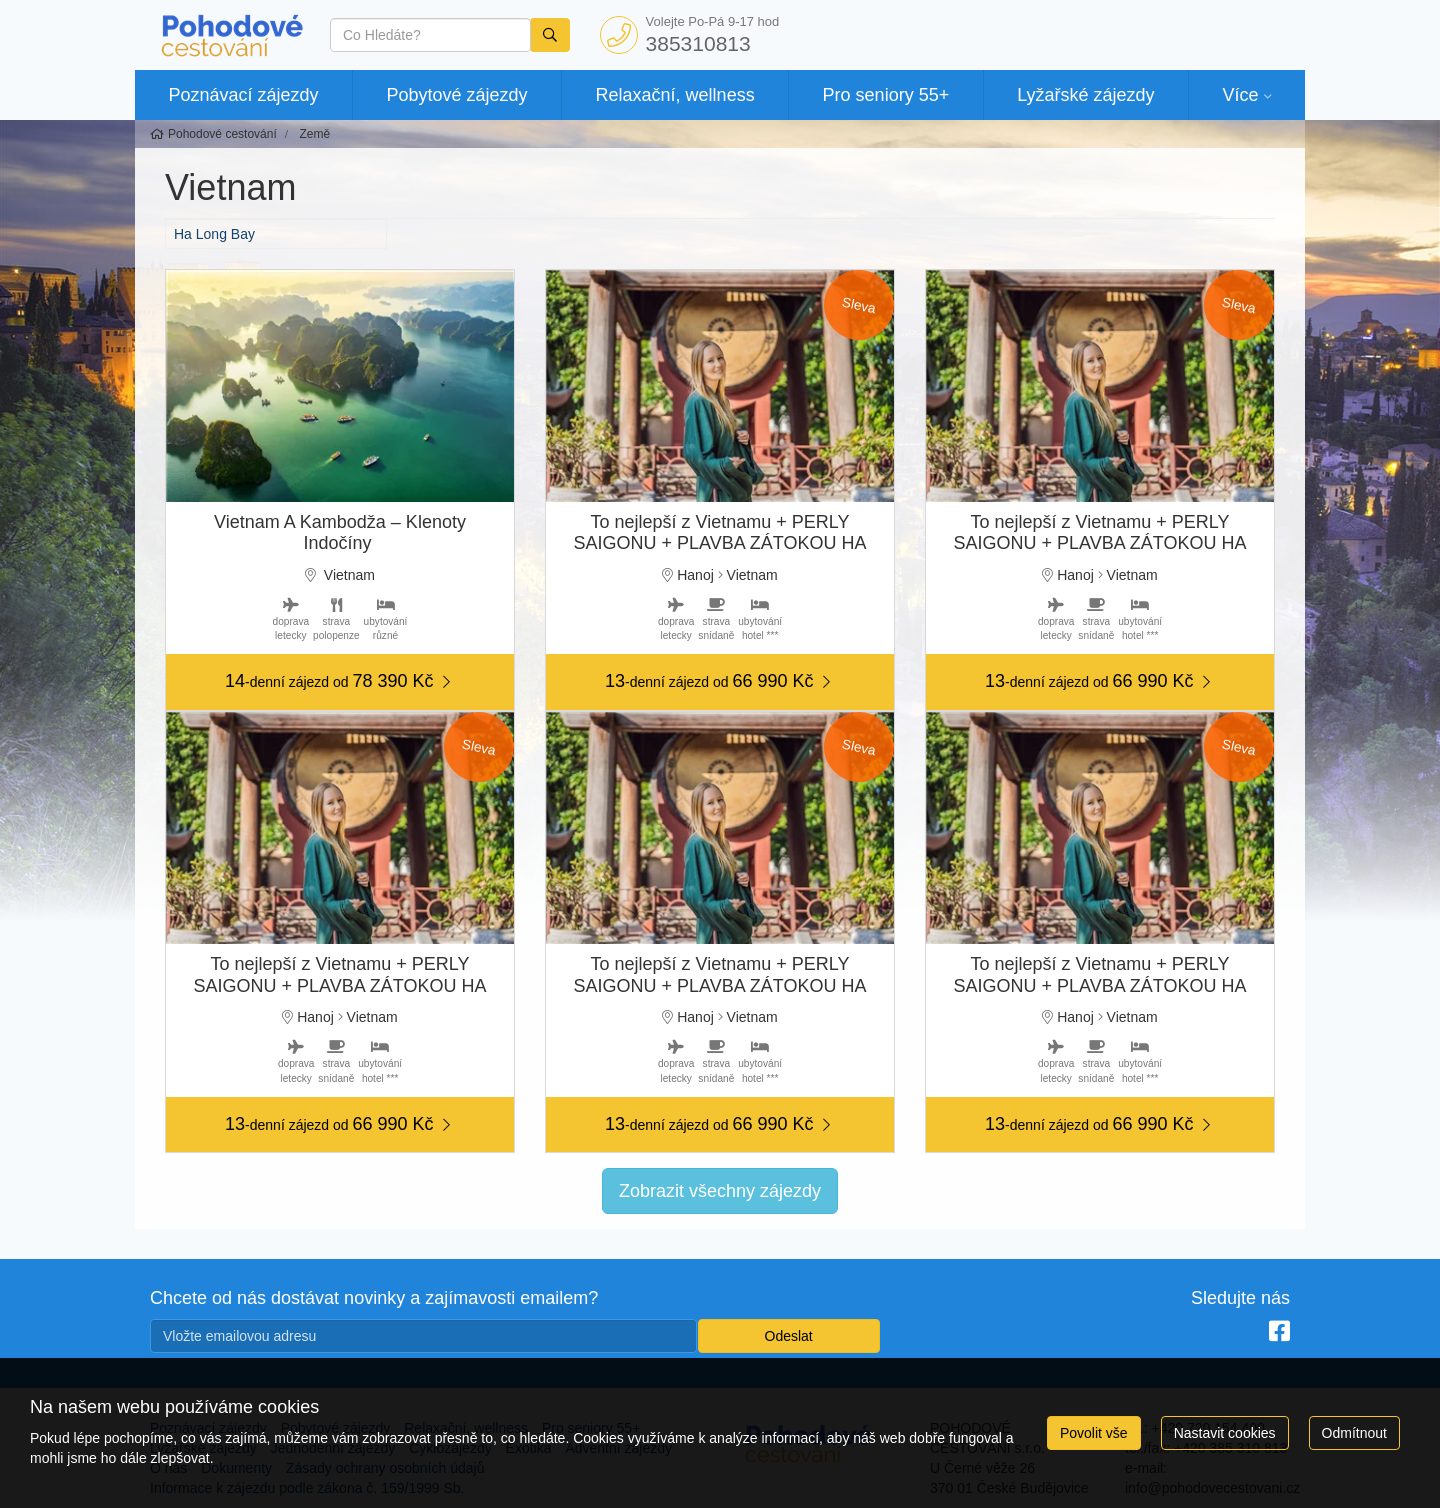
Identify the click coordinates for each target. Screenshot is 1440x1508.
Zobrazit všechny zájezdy (720, 1191)
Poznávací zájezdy (243, 95)
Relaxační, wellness (675, 95)
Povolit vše (1094, 1433)
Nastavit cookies (1225, 1433)
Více (1240, 95)
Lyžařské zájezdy (1085, 95)
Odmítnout (1354, 1433)
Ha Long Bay (214, 234)
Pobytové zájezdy (457, 95)
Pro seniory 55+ (886, 95)
